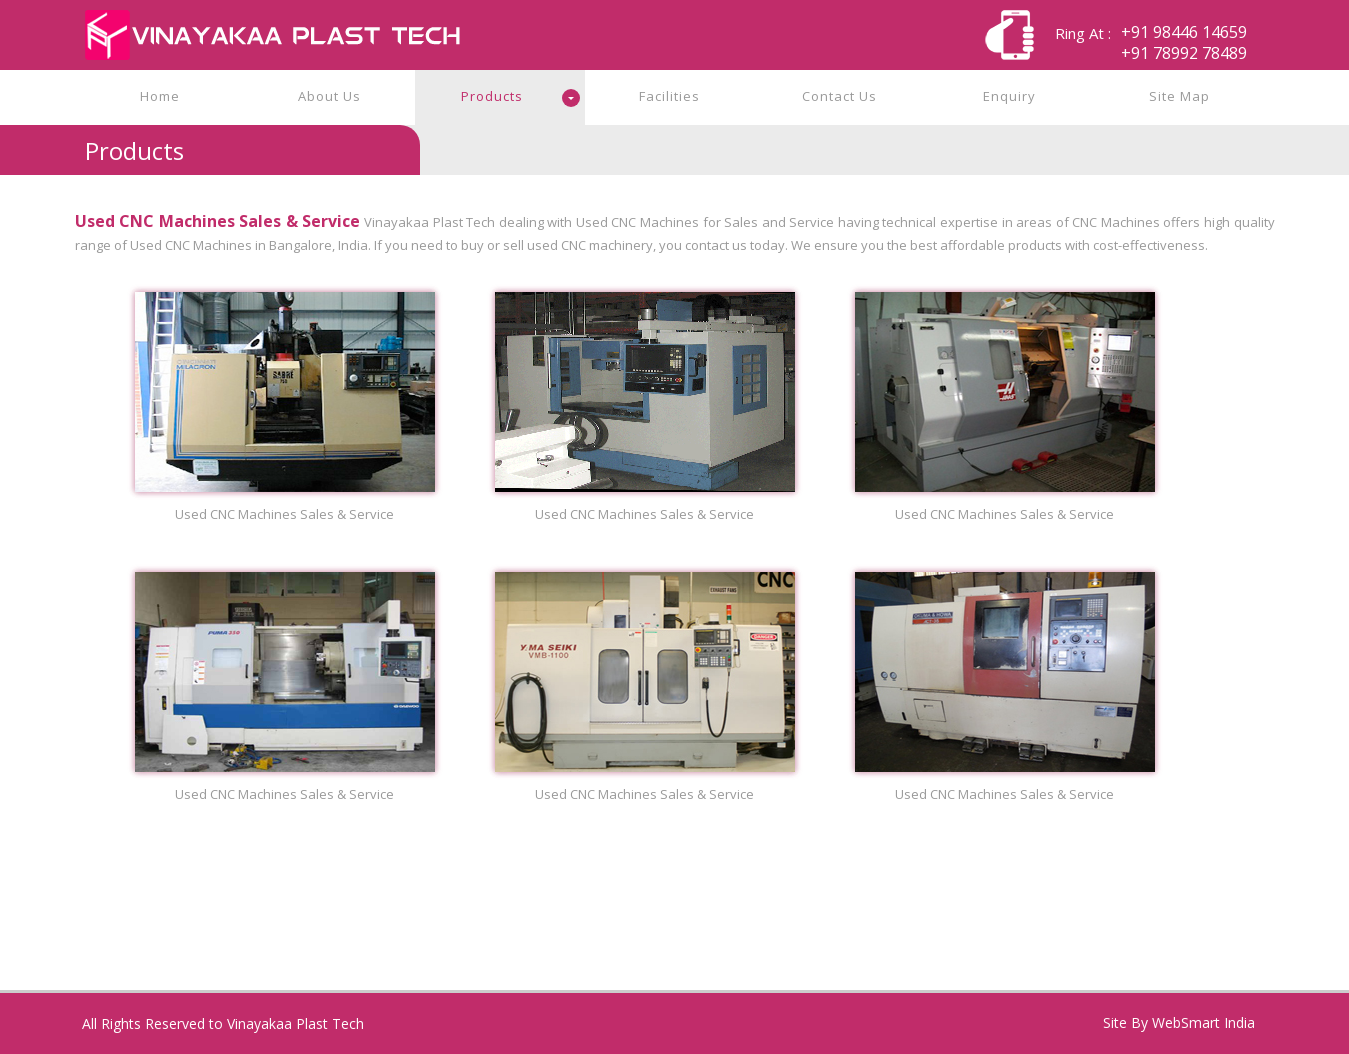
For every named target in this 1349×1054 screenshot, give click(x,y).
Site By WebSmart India (1179, 1022)
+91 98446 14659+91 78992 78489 (1184, 42)
